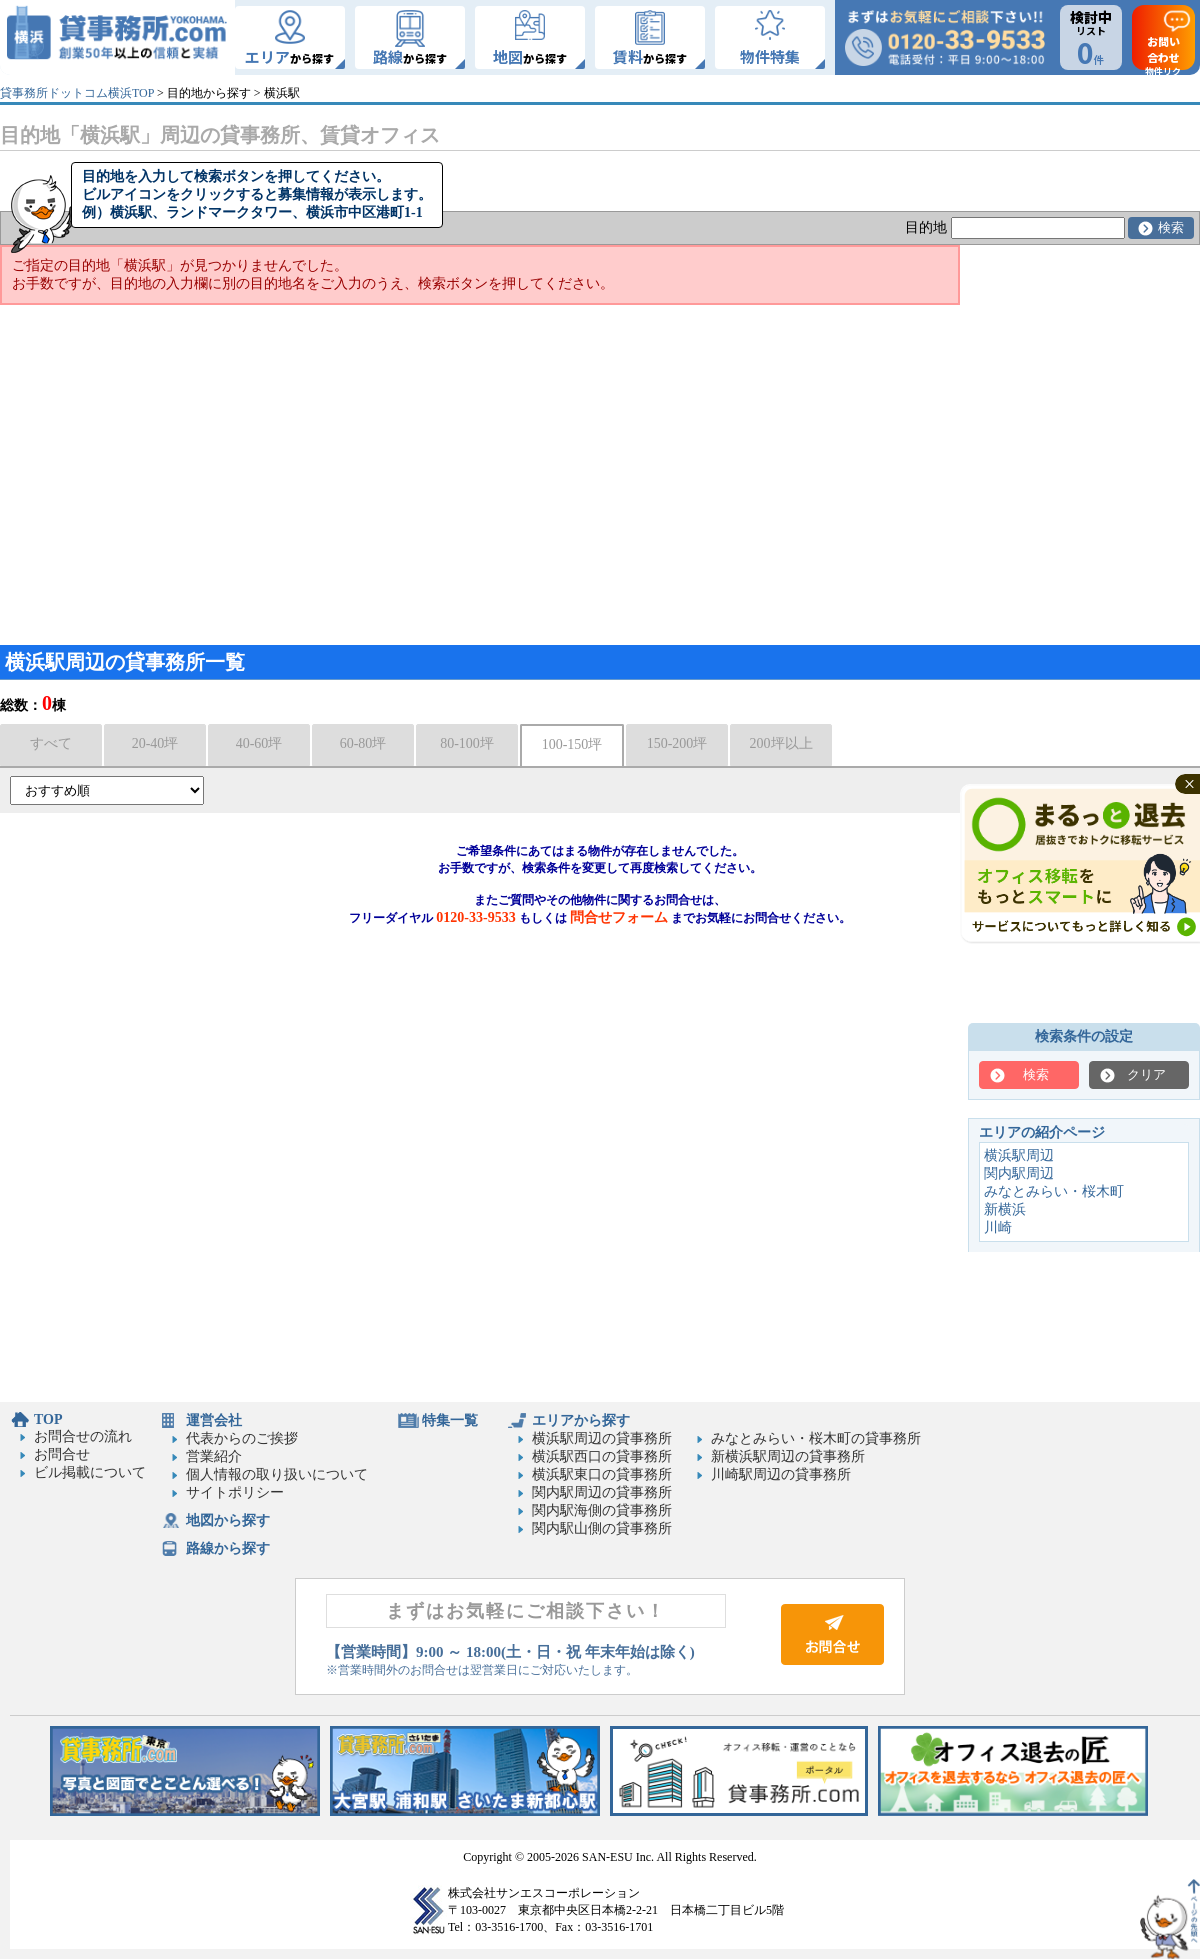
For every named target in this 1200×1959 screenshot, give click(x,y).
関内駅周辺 (1019, 1173)
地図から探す (228, 1520)
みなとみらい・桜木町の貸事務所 (816, 1438)
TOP (48, 1419)
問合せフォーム (619, 917)
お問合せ (62, 1454)
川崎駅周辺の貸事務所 (781, 1474)
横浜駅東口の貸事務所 (602, 1474)
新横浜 (1005, 1209)
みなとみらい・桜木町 (1054, 1191)
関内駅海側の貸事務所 (602, 1510)
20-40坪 (155, 743)
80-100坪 (467, 743)
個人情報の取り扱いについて (277, 1474)
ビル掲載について (90, 1472)
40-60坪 (259, 743)
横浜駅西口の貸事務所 (602, 1456)
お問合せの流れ (83, 1436)
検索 (1171, 227)
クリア (1146, 1074)
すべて (51, 743)
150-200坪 (677, 743)
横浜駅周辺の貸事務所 (602, 1438)
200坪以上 (781, 743)
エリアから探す (581, 1420)
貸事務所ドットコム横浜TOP (77, 93)
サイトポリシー (235, 1492)
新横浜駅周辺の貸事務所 (788, 1456)
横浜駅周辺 (1019, 1155)
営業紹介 (214, 1456)
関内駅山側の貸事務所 (602, 1528)
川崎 (998, 1227)
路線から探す (228, 1548)
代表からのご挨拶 (242, 1438)
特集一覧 (450, 1420)
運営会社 (214, 1420)
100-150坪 (572, 744)
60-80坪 (363, 743)
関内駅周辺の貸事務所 (602, 1492)
